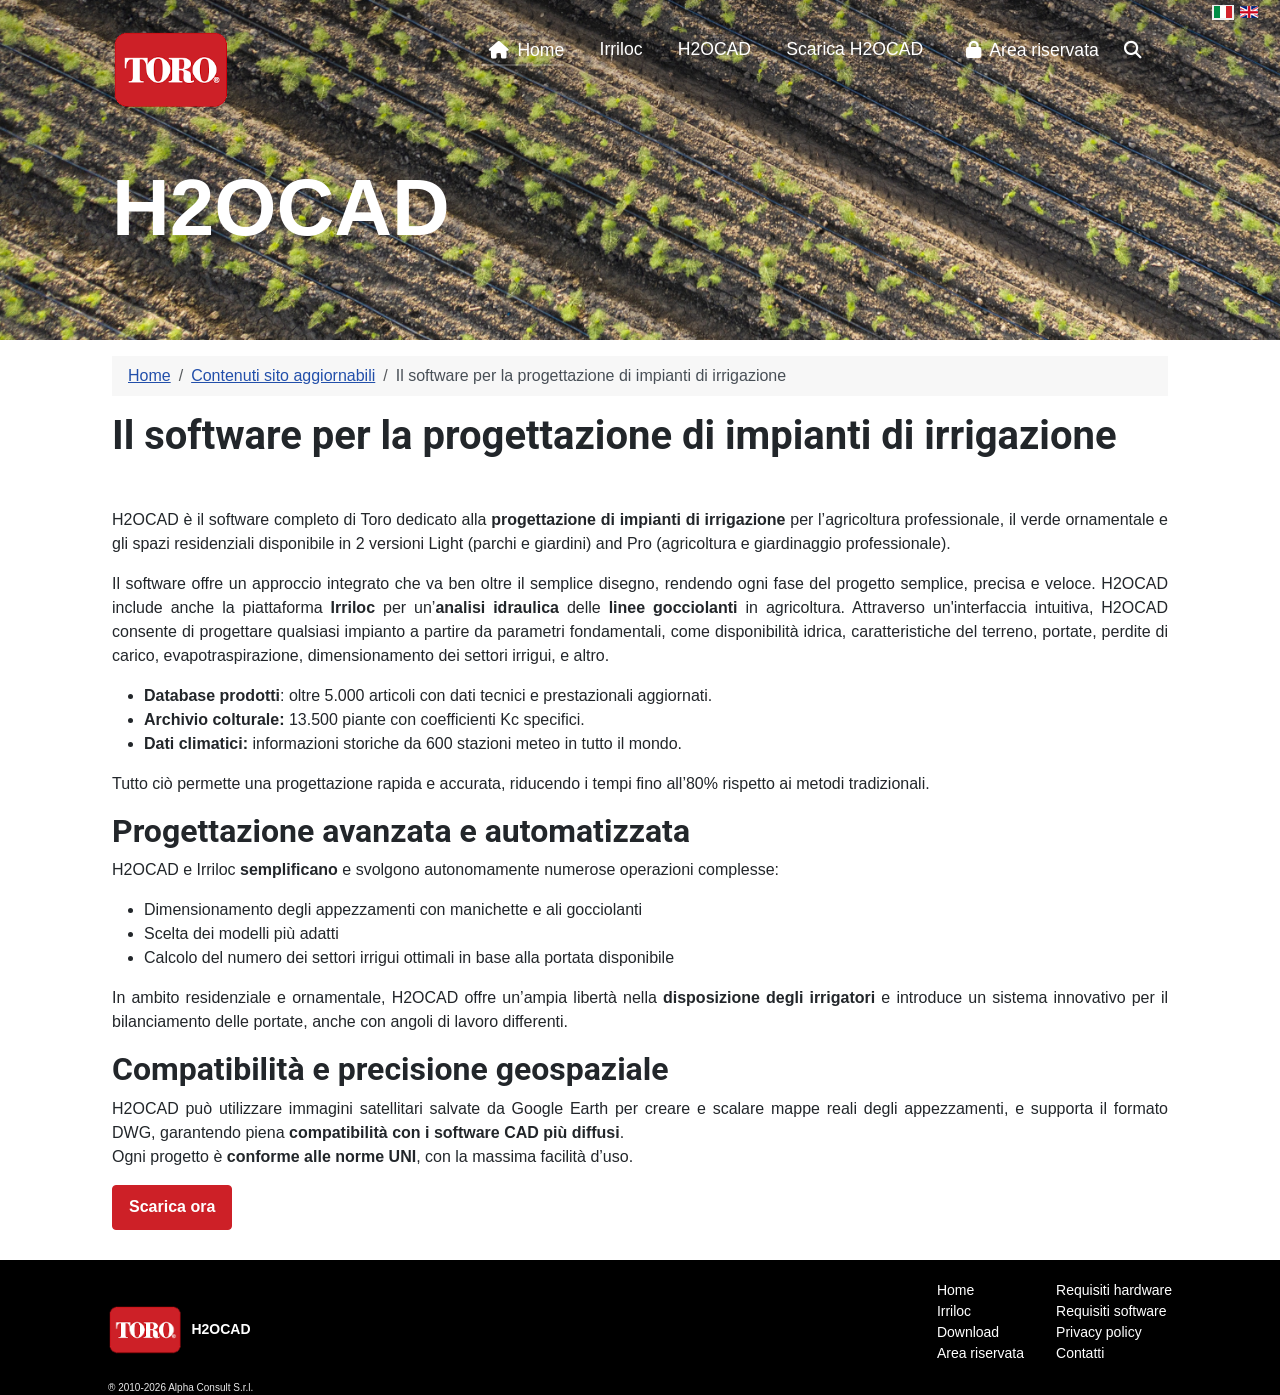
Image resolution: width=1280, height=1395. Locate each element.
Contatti (1080, 1353)
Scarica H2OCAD (854, 49)
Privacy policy (1099, 1332)
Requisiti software (1111, 1311)
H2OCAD (714, 49)
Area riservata (1028, 50)
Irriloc (621, 49)
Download (968, 1332)
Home (522, 50)
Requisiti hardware (1114, 1290)
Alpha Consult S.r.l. (210, 1387)
